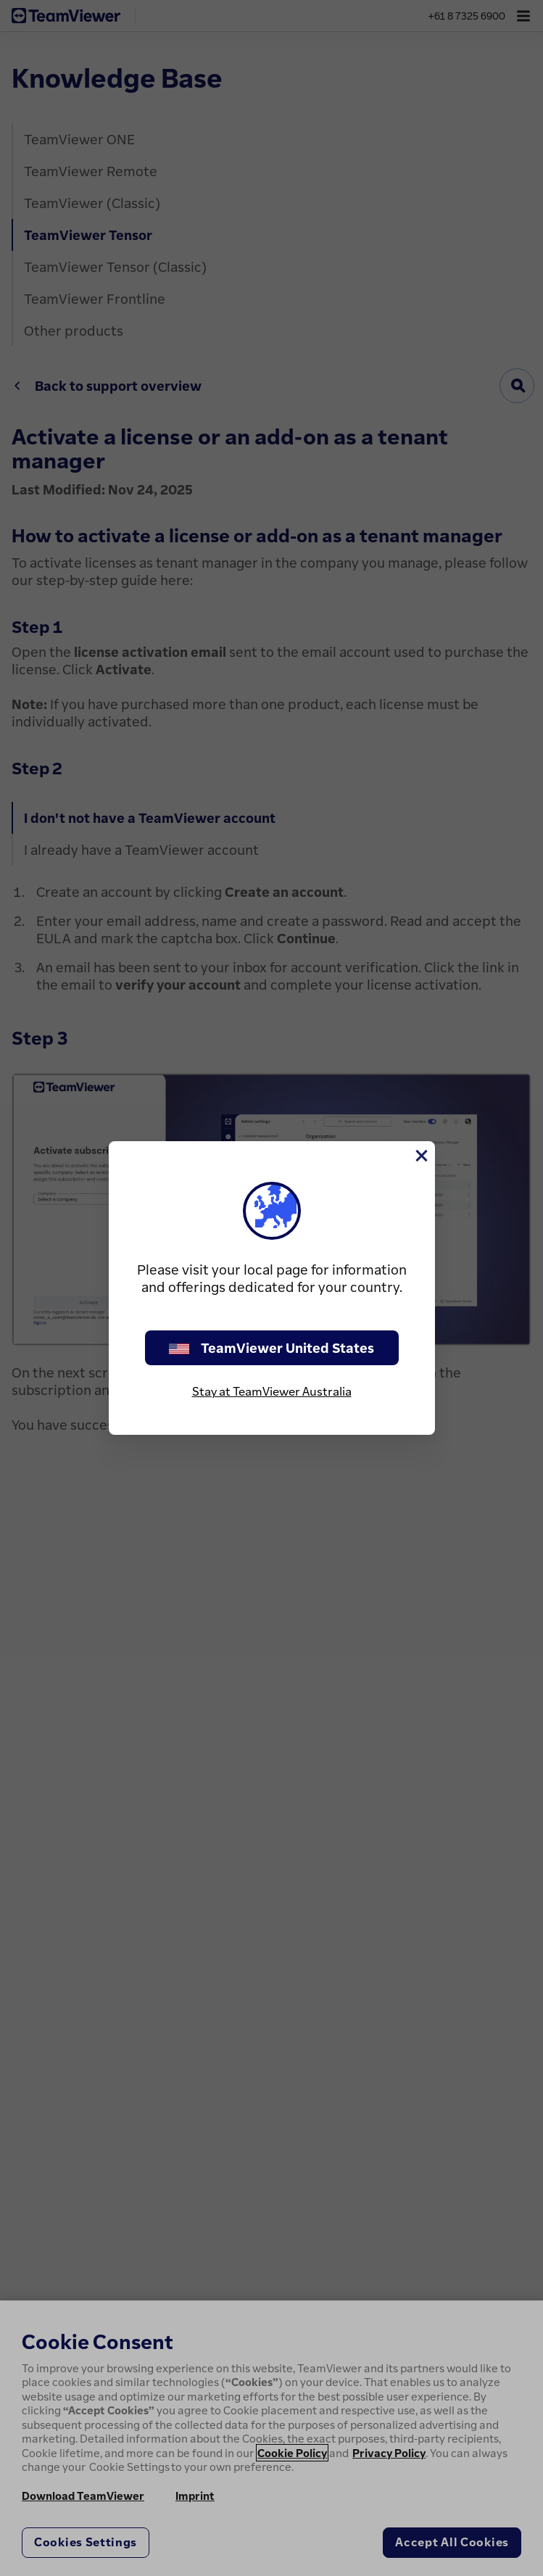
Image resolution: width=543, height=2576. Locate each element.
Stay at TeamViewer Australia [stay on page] (272, 1391)
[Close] (420, 1155)
